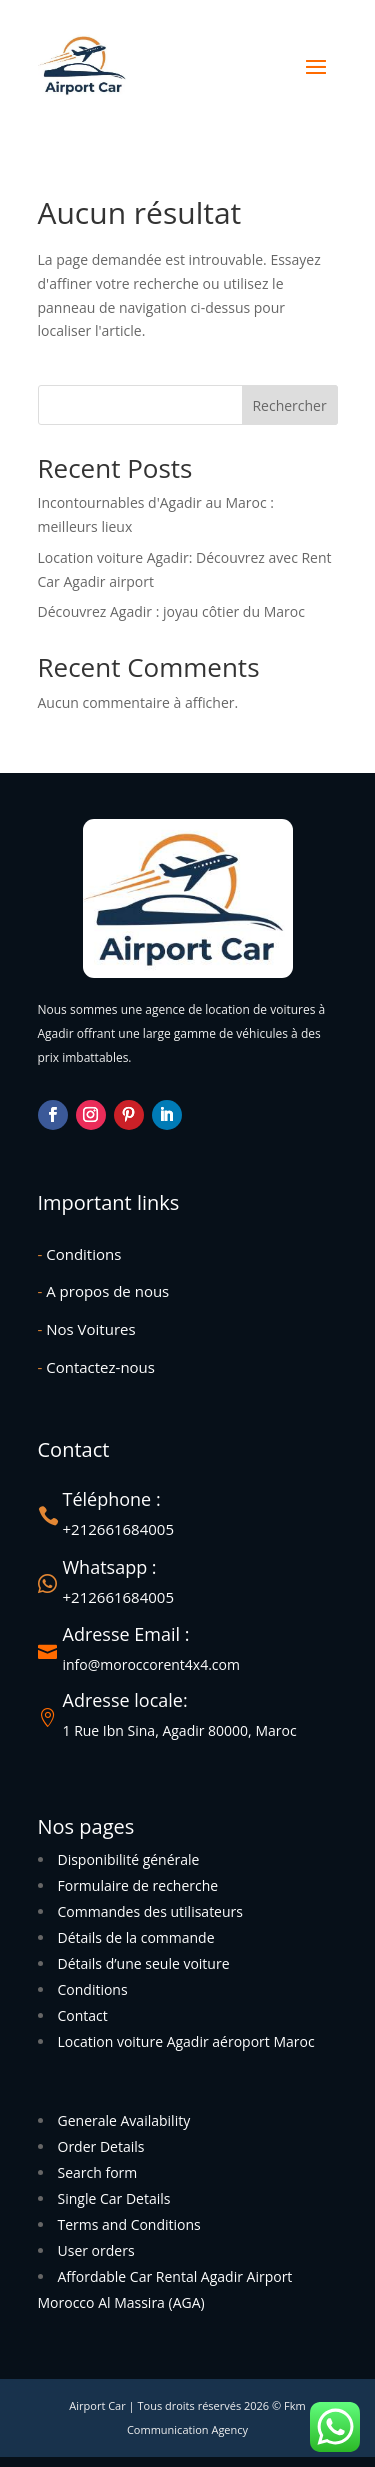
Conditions (80, 1254)
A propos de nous (104, 1291)
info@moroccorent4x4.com (151, 1664)
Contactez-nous (96, 1367)
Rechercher (289, 405)
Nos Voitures (87, 1329)
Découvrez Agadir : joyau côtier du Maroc (171, 611)
